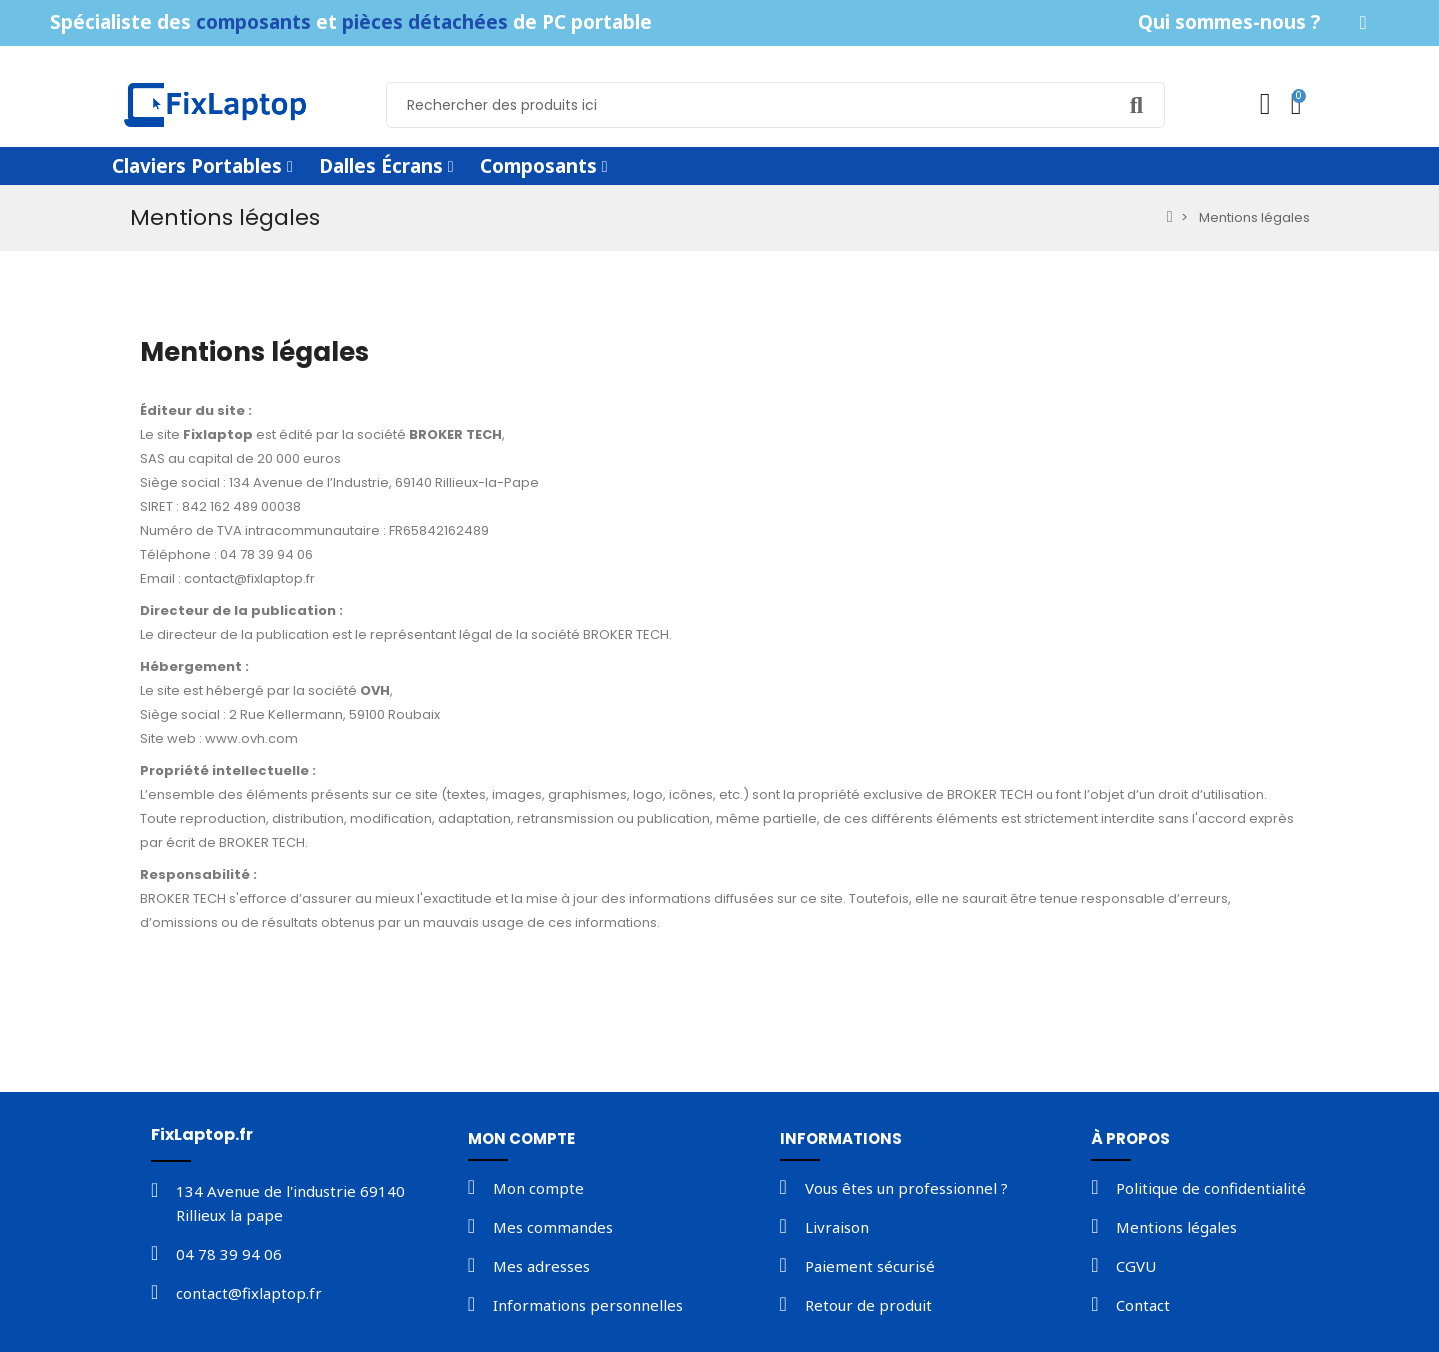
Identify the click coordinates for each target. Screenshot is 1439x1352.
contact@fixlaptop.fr (249, 578)
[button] (1229, 22)
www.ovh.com (251, 738)
